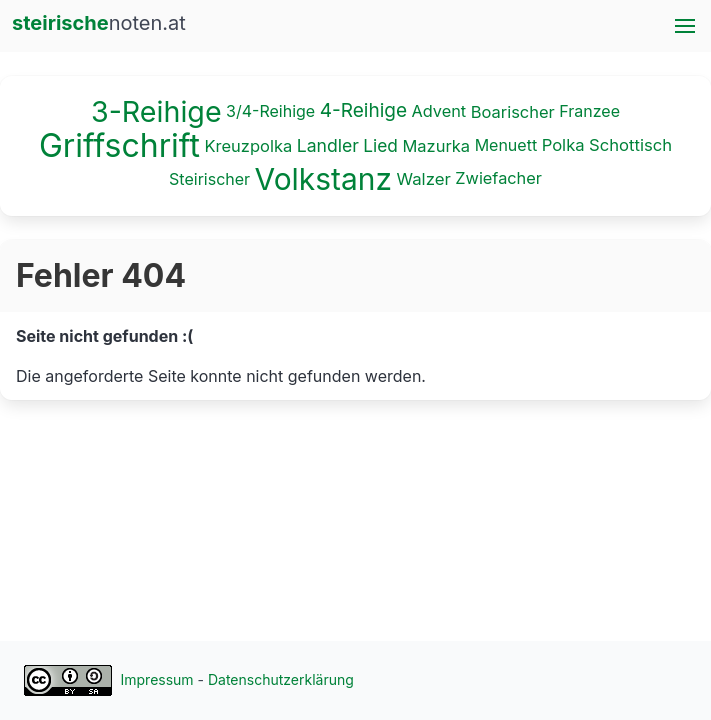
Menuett (506, 144)
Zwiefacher (498, 178)
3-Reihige (156, 111)
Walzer (423, 179)
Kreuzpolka (249, 145)
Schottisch (630, 145)
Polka (563, 145)
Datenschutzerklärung (281, 679)
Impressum (157, 679)
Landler (328, 144)
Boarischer (513, 112)
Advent (439, 111)
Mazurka (436, 145)
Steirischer (209, 178)
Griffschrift (119, 145)
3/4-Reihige (270, 111)
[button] (685, 26)
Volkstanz (323, 179)
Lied (380, 145)
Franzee (589, 111)
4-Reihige (363, 110)
